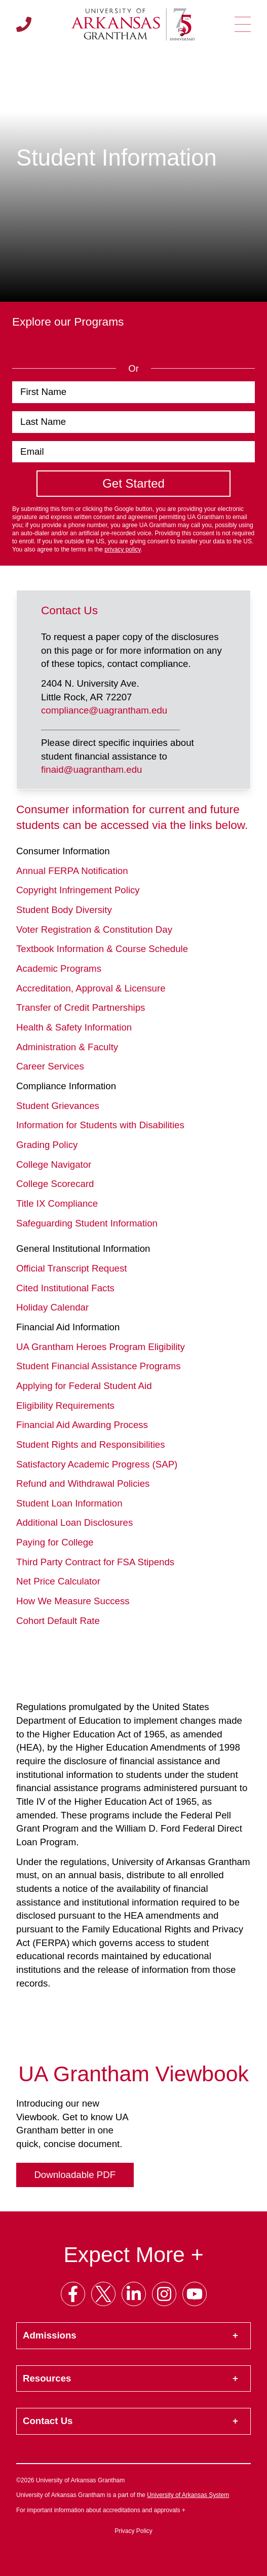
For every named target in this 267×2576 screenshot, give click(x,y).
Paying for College (54, 1542)
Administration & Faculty (67, 1047)
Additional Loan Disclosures (74, 1522)
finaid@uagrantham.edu (91, 769)
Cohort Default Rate (58, 1620)
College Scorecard (55, 1183)
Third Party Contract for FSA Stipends (95, 1562)
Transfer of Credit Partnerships (80, 1007)
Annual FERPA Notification (72, 870)
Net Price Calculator (58, 1581)
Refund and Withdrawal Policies (82, 1483)
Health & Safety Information (74, 1027)
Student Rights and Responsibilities (90, 1444)
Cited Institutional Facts (65, 1288)
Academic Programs (58, 968)
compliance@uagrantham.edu (104, 710)
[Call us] (23, 24)
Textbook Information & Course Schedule (102, 948)
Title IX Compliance (57, 1203)
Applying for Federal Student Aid (84, 1385)
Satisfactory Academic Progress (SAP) (96, 1464)
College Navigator (53, 1164)
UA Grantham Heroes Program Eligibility (100, 1346)
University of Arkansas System (188, 2495)
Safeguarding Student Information (87, 1223)
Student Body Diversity (64, 909)
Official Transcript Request (71, 1268)
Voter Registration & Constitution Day (94, 929)
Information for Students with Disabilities (100, 1125)
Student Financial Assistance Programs (98, 1366)
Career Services (50, 1066)
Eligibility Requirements (65, 1405)
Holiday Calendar (52, 1307)
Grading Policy (47, 1144)
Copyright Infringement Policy (78, 890)
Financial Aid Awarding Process (82, 1424)
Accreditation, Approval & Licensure (91, 988)
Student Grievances (57, 1105)
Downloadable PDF (75, 2174)
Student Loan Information (69, 1503)
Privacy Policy (133, 2530)
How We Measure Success (73, 1601)
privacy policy (122, 549)
